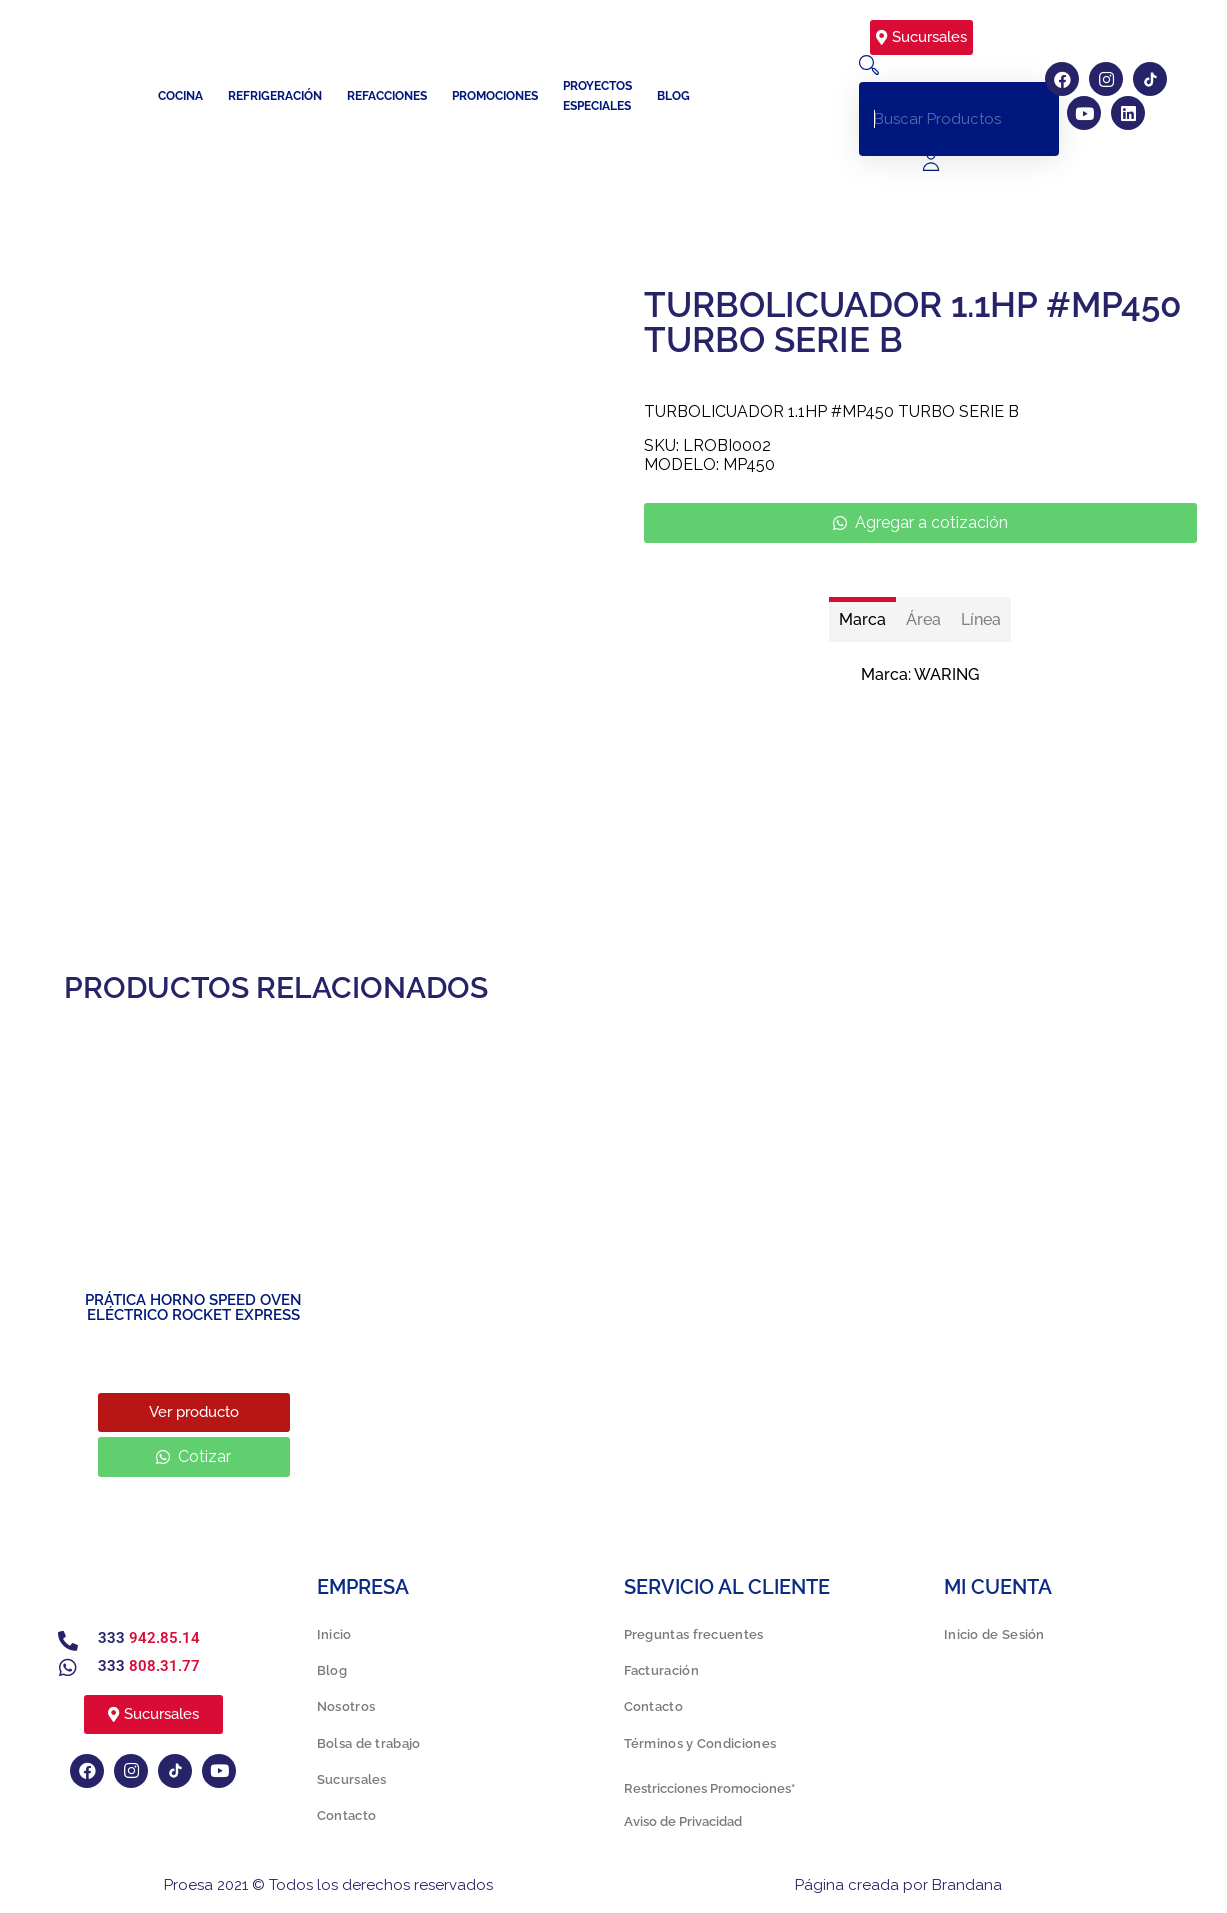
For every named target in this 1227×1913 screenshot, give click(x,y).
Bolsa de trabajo (369, 1743)
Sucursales (352, 1779)
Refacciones (387, 96)
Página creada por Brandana (898, 1885)
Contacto (346, 1815)
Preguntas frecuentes (694, 1634)
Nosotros (346, 1706)
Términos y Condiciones (700, 1743)
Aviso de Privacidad (683, 1821)
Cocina (180, 96)
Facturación (661, 1670)
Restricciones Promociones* (709, 1788)
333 (149, 1638)
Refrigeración (275, 96)
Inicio (334, 1634)
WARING (946, 674)
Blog (673, 96)
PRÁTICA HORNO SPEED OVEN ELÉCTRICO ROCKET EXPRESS (193, 1307)
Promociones (495, 96)
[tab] (862, 619)
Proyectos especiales (597, 96)
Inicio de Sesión (994, 1634)
